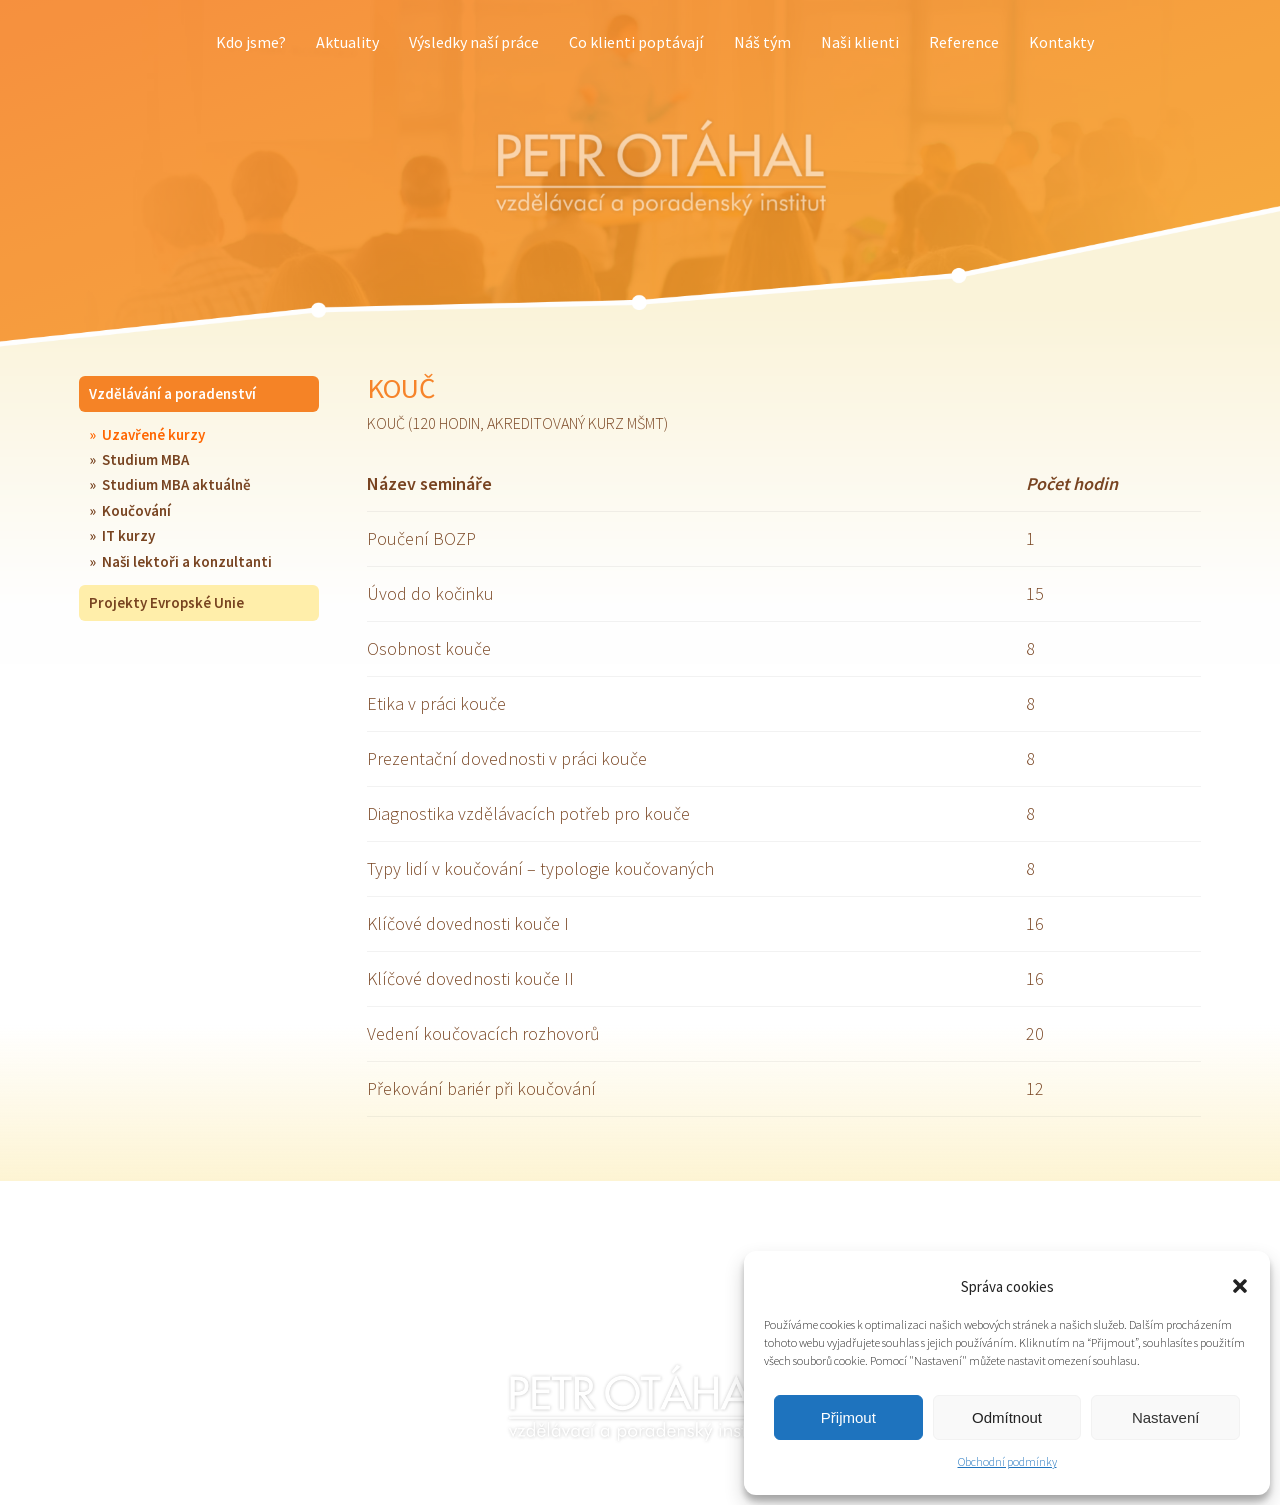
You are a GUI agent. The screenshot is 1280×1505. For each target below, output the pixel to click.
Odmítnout (1007, 1417)
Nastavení (1166, 1417)
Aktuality (347, 42)
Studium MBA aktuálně (176, 484)
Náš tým (762, 42)
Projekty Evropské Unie (166, 602)
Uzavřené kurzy (153, 434)
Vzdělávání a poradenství (172, 393)
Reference (964, 42)
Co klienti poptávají (636, 42)
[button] (1240, 1286)
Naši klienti (860, 42)
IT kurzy (128, 535)
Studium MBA (145, 459)
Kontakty (1061, 42)
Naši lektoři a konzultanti (187, 561)
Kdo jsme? (251, 42)
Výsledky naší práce (474, 42)
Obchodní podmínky (1007, 1461)
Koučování (136, 510)
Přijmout (848, 1417)
